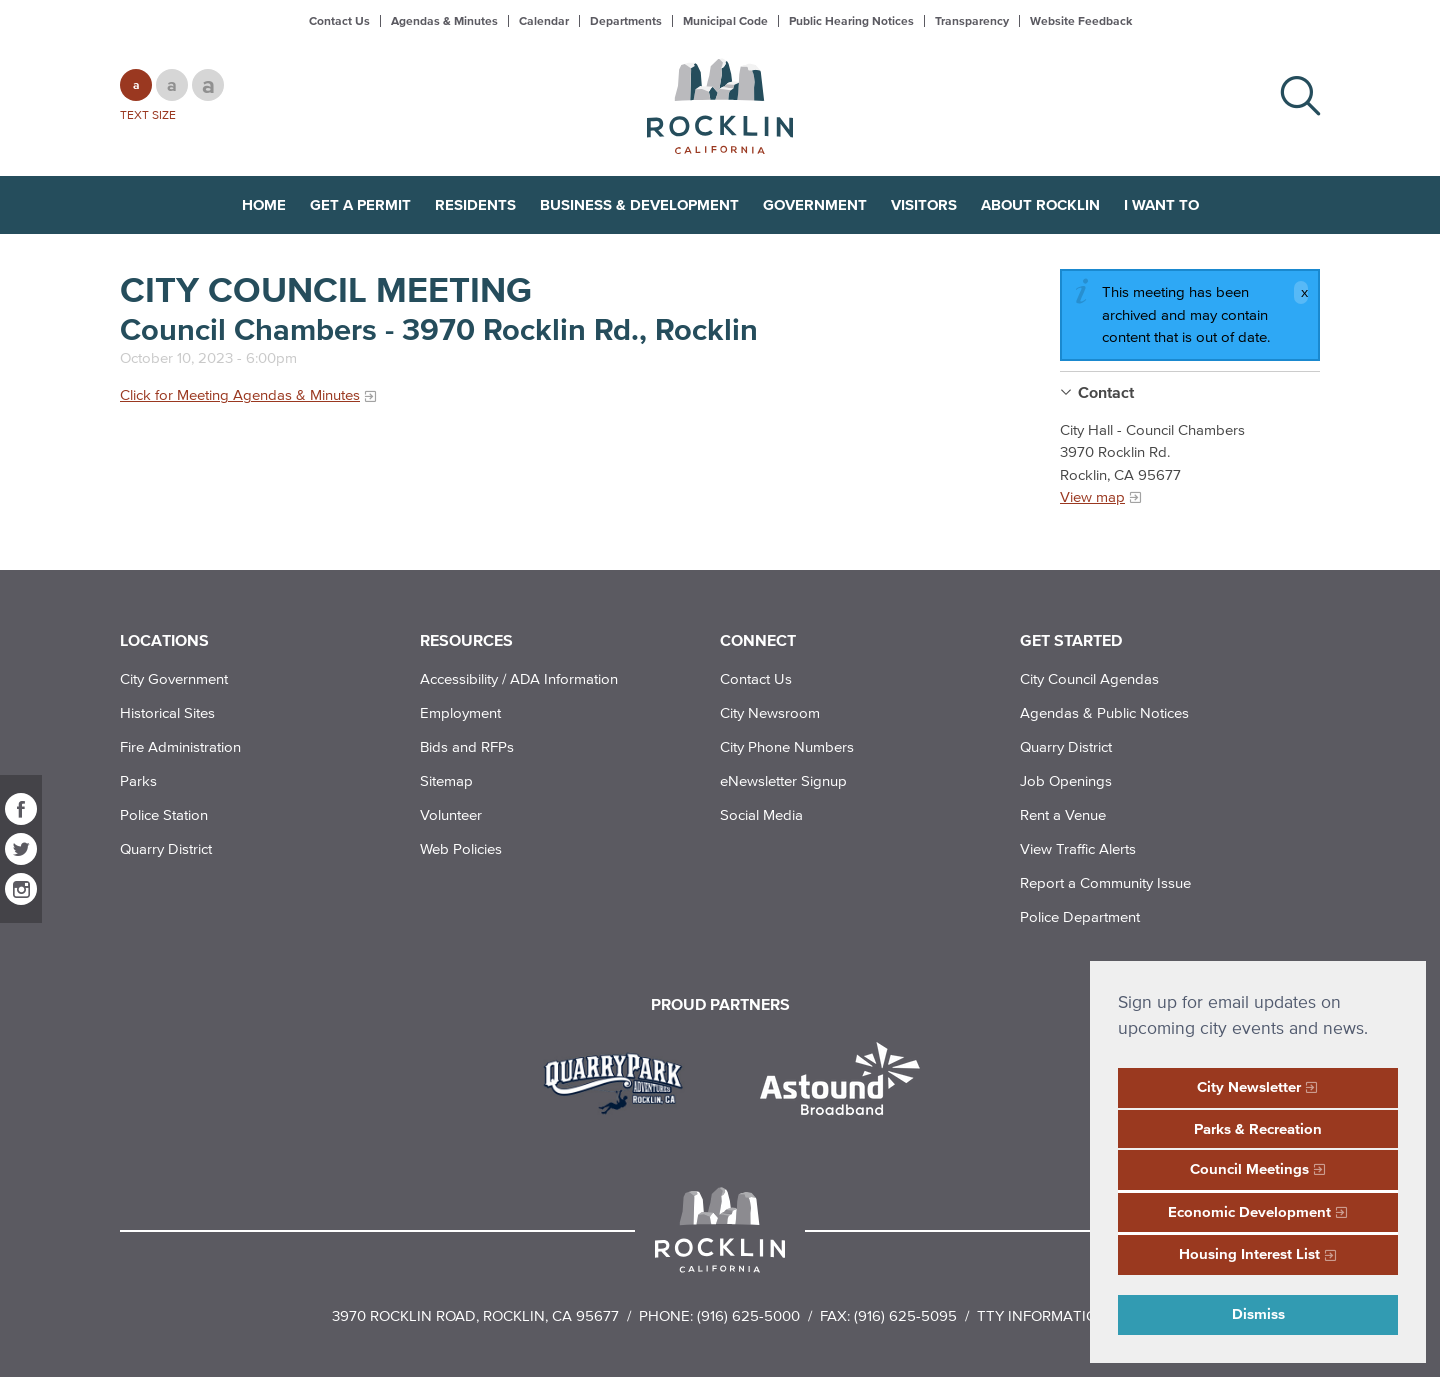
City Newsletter (1249, 1086)
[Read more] (620, 1081)
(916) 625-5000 (748, 1315)
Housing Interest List (1249, 1253)
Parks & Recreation (1258, 1128)
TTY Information (1042, 1315)
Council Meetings (1249, 1168)
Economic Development (1249, 1211)
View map (1092, 496)
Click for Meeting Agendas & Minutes (240, 394)
